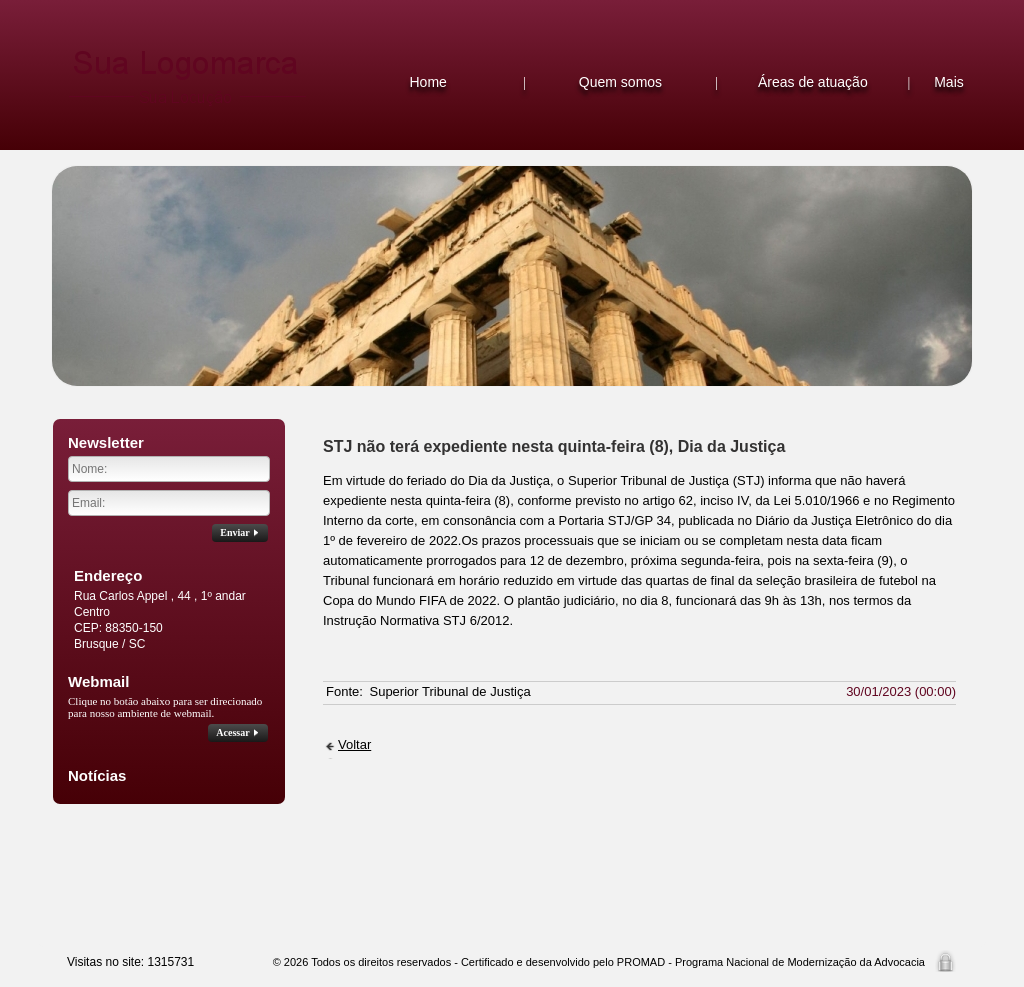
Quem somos (620, 82)
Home (427, 82)
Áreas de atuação (813, 82)
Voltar (354, 744)
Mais (949, 82)
